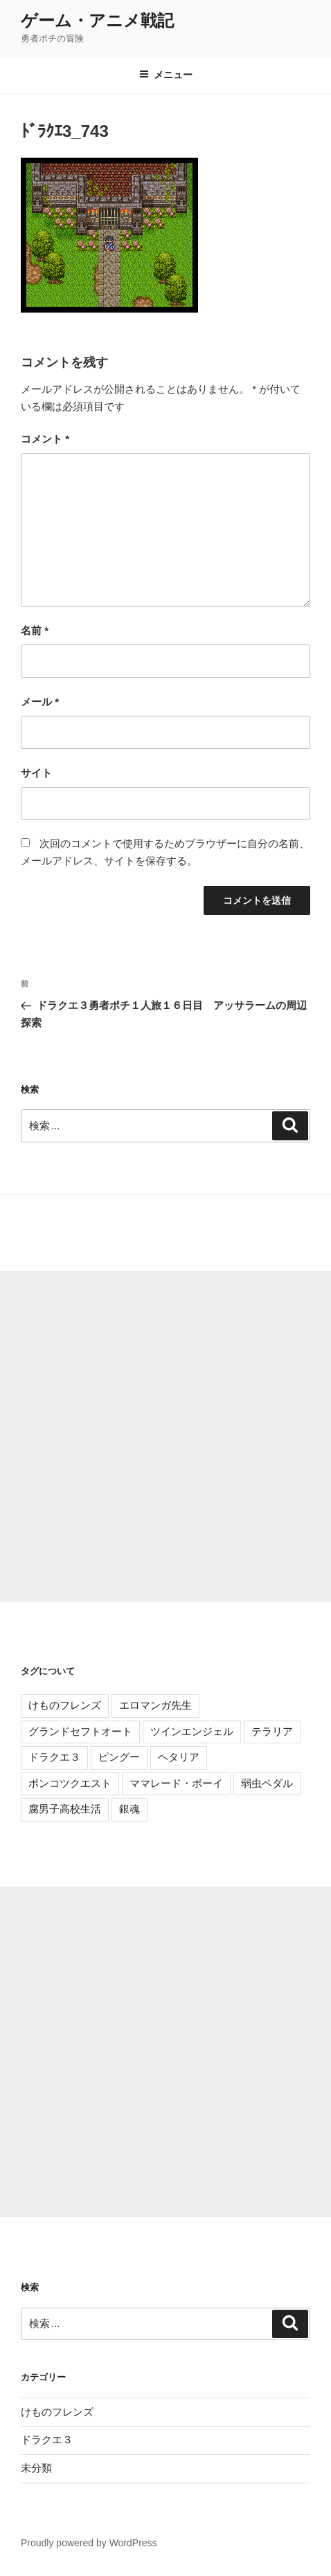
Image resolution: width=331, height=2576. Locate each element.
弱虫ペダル (267, 1783)
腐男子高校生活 (64, 1809)
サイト (36, 773)
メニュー (166, 74)
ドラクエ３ (54, 1757)
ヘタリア (178, 1757)
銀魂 (129, 1809)
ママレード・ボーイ (176, 1783)
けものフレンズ (64, 1705)
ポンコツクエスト (69, 1783)
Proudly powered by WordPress (89, 2542)
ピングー (119, 1757)
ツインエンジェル (191, 1731)
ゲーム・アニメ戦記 (97, 20)
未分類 (36, 2468)
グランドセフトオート (80, 1731)
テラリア (272, 1731)
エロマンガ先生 (155, 1705)
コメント (45, 439)
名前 (34, 630)
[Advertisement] (165, 1436)
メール (40, 701)
